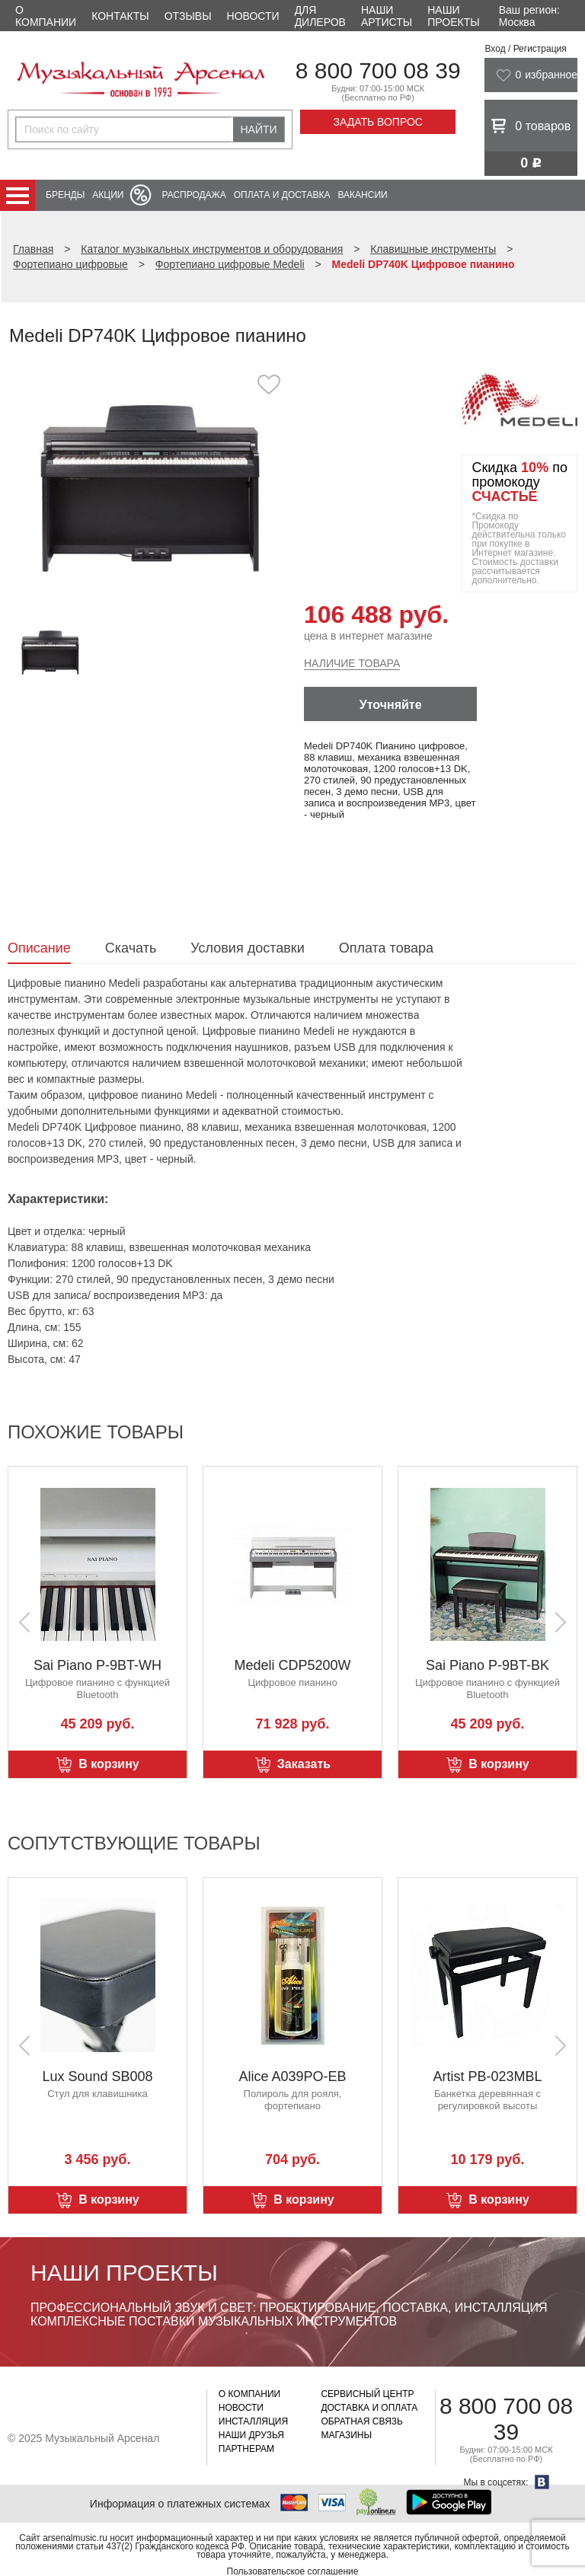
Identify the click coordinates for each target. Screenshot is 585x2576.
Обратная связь (362, 2421)
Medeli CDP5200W (292, 1665)
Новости (253, 16)
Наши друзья (251, 2435)
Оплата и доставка (282, 195)
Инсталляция (253, 2421)
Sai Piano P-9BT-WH (97, 1665)
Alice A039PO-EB (292, 2076)
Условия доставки (247, 948)
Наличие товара (352, 663)
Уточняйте (391, 704)
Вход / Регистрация (525, 48)
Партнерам (246, 2449)
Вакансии (363, 195)
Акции (107, 195)
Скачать (131, 948)
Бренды (65, 195)
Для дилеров (320, 16)
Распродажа (193, 195)
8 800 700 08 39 (378, 70)
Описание (39, 948)
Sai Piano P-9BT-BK (487, 1665)
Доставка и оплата (369, 2407)
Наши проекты (453, 16)
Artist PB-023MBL (487, 2076)
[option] (150, 491)
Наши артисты (386, 16)
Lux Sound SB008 (97, 2076)
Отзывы (188, 16)
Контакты (120, 16)
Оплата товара (386, 948)
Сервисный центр (367, 2394)
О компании (45, 16)
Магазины (346, 2435)
